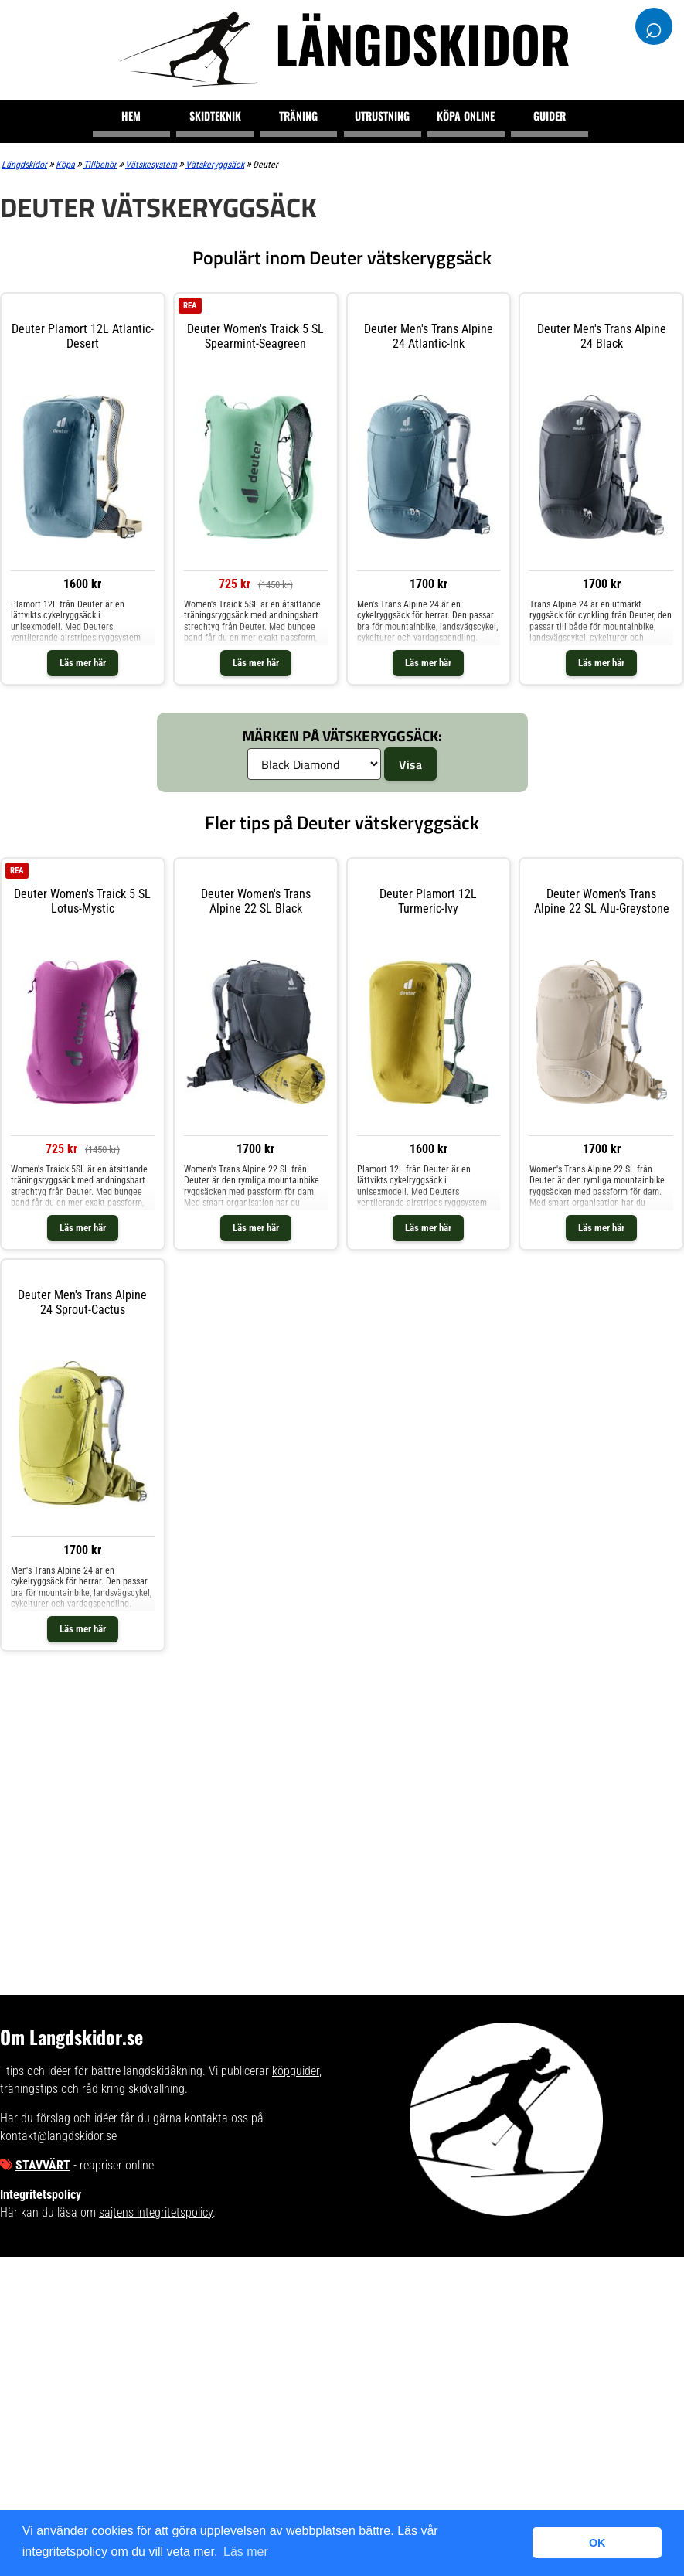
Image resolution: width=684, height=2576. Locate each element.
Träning (298, 115)
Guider (549, 115)
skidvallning (156, 2088)
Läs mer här (83, 663)
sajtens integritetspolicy (156, 2212)
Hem (131, 115)
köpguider (295, 2071)
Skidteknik (215, 115)
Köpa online (466, 115)
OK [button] (597, 2543)
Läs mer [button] (245, 2551)
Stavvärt (42, 2165)
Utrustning (382, 115)
